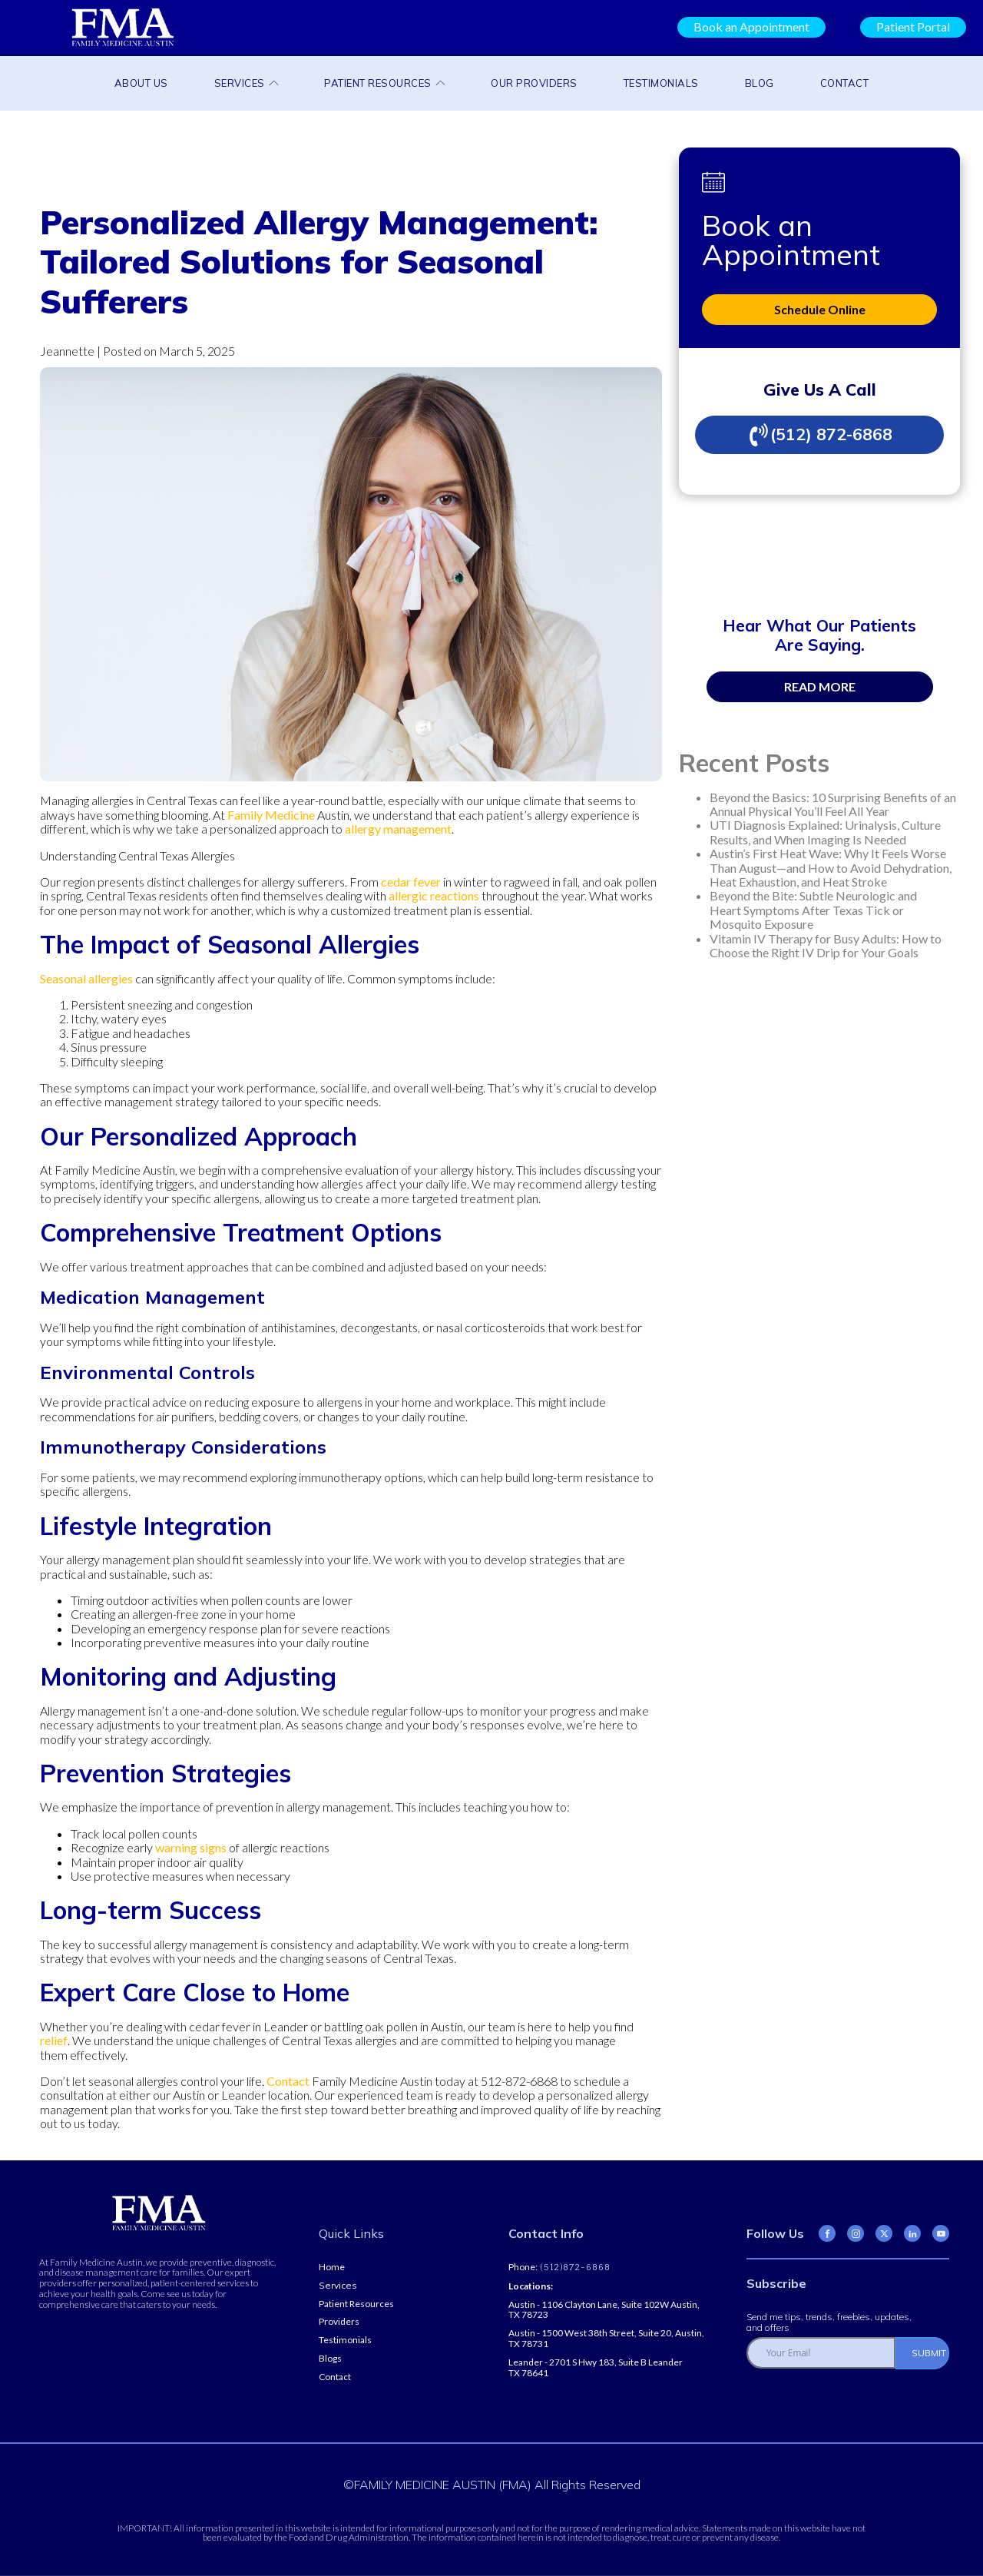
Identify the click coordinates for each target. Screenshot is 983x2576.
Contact (844, 83)
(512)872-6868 (574, 2268)
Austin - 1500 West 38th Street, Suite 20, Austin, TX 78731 (606, 2338)
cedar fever (411, 881)
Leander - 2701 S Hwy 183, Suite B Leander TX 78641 (595, 2368)
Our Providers (534, 83)
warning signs (191, 1847)
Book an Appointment (751, 26)
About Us (141, 83)
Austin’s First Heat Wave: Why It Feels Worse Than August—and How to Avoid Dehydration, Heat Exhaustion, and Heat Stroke (831, 867)
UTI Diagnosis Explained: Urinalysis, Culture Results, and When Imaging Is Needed (825, 831)
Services (246, 83)
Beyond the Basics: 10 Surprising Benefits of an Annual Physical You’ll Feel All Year (833, 804)
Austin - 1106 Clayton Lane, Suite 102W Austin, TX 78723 (604, 2310)
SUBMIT (929, 2353)
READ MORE (820, 686)
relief (54, 2040)
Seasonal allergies (86, 978)
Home (332, 2267)
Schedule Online (820, 309)
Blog (759, 83)
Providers (339, 2321)
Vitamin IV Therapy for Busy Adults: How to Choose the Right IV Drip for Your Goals (826, 945)
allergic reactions (434, 895)
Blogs (330, 2358)
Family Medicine (271, 814)
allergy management (398, 828)
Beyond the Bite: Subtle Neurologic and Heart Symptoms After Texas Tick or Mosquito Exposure (813, 909)
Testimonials (661, 83)
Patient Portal (913, 26)
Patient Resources (384, 83)
